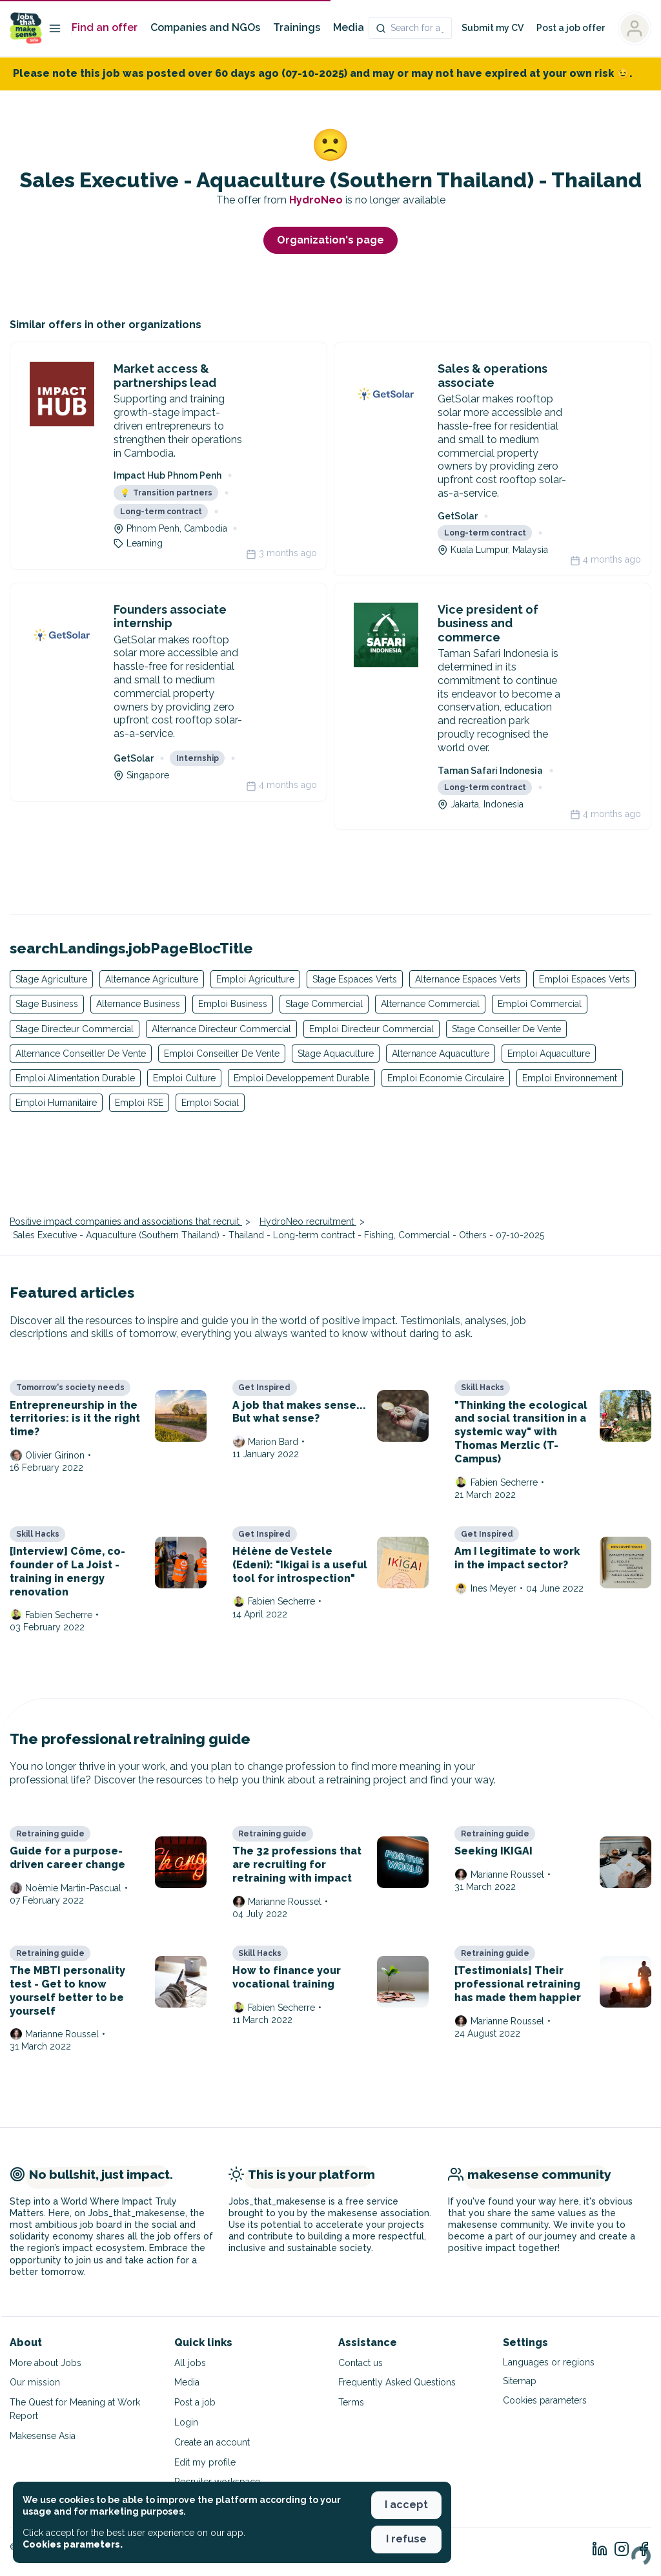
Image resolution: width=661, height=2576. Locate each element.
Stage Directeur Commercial (74, 1029)
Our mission (35, 2382)
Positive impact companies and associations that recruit (126, 1221)
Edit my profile (205, 2462)
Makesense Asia (43, 2436)
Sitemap (519, 2381)
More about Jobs (45, 2363)
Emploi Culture (184, 1078)
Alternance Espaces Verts (468, 979)
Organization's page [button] (330, 240)
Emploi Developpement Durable (301, 1078)
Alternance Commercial (430, 1004)
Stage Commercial (324, 1004)
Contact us (360, 2363)
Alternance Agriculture (151, 979)
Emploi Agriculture (255, 979)
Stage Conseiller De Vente (506, 1029)
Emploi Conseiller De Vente (222, 1053)
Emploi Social (210, 1102)
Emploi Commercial (540, 1004)
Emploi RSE (139, 1102)
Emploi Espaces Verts (584, 979)
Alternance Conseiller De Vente (80, 1053)
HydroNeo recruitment (307, 1221)
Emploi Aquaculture (548, 1053)
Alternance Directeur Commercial (221, 1029)
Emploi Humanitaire (56, 1102)
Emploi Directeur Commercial (371, 1029)
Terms (351, 2402)
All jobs (190, 2363)
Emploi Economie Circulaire (445, 1078)
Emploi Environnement (569, 1078)
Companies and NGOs (205, 27)
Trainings (296, 27)
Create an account (212, 2442)
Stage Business (46, 1004)
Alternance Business (138, 1004)
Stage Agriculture (51, 979)
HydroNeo (317, 200)
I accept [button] (406, 2504)
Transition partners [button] (166, 492)
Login (186, 2422)
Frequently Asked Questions (397, 2382)
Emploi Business (232, 1004)
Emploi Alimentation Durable (75, 1078)
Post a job (195, 2402)
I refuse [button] (406, 2539)
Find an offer (104, 27)
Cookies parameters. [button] (73, 2544)
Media (348, 27)
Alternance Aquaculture (440, 1053)
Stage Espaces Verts (354, 979)
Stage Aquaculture (336, 1053)
